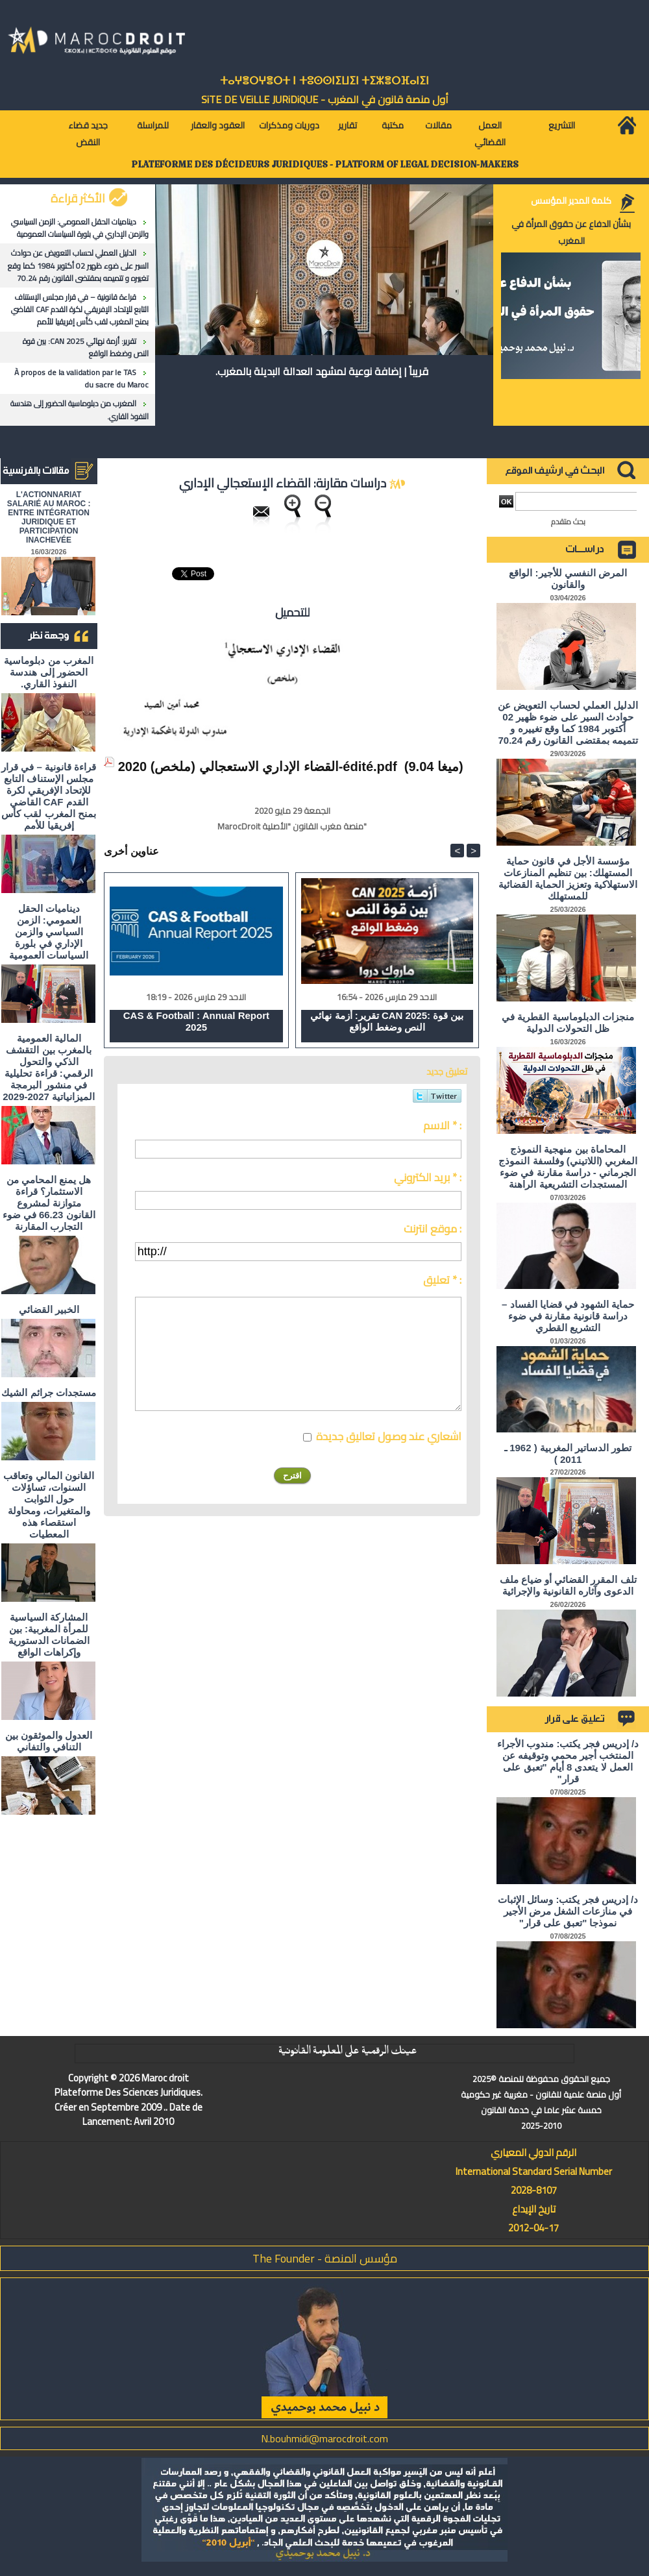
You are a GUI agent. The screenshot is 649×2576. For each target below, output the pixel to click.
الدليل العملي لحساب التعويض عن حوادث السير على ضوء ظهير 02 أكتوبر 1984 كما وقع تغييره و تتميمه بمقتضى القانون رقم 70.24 (78, 265)
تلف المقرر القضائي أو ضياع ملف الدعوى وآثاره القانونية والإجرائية (568, 1585)
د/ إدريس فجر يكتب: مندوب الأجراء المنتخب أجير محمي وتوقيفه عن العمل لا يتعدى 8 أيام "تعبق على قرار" (568, 1761)
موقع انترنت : (432, 1228)
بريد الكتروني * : (427, 1177)
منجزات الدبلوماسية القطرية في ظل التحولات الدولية (568, 1022)
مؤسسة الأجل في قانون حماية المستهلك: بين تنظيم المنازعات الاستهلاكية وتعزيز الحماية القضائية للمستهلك (568, 878)
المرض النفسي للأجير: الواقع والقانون (568, 578)
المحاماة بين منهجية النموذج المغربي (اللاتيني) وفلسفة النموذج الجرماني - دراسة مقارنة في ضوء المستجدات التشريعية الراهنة (567, 1167)
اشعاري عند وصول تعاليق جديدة (388, 1436)
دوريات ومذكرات (289, 125)
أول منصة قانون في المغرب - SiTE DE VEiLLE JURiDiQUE (324, 99)
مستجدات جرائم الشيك (48, 1392)
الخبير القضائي (49, 1309)
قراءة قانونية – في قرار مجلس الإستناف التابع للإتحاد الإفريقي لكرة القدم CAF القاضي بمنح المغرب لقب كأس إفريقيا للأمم (80, 309)
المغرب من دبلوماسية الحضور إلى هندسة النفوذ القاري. (79, 409)
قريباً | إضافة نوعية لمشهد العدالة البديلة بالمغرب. (321, 371)
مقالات (438, 125)
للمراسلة (153, 125)
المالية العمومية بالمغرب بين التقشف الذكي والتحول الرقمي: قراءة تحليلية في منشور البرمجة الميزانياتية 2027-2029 (49, 1067)
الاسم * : (442, 1125)
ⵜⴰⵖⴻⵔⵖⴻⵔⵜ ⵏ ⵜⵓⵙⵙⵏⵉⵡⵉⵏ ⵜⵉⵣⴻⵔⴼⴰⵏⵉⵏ (324, 80)
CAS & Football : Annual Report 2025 (196, 1021)
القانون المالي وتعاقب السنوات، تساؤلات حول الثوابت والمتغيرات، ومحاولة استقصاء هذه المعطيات (48, 1504)
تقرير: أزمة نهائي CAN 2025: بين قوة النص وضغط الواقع (86, 347)
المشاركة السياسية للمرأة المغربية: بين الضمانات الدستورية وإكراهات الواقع (49, 1635)
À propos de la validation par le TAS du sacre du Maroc (81, 378)
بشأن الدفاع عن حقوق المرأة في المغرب (571, 232)
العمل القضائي (490, 134)
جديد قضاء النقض (88, 134)
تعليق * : (442, 1280)
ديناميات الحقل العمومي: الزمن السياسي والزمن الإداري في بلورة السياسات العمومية (80, 227)
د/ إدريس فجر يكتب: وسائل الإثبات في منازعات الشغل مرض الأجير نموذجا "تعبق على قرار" (568, 1911)
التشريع (561, 125)
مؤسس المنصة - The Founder (324, 2258)
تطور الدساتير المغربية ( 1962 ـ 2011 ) (567, 1453)
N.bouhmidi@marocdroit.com (324, 2438)
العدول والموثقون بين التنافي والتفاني (48, 1741)
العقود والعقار (218, 125)
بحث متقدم (568, 521)
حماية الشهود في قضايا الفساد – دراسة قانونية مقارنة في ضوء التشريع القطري (568, 1316)
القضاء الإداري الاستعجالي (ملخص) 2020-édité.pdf (257, 766)
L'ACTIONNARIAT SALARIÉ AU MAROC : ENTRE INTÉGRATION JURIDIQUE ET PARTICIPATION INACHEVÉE (49, 517)
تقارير (347, 125)
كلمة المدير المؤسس (571, 200)
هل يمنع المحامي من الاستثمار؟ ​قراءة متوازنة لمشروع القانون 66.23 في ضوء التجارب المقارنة (49, 1203)
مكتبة (393, 125)
